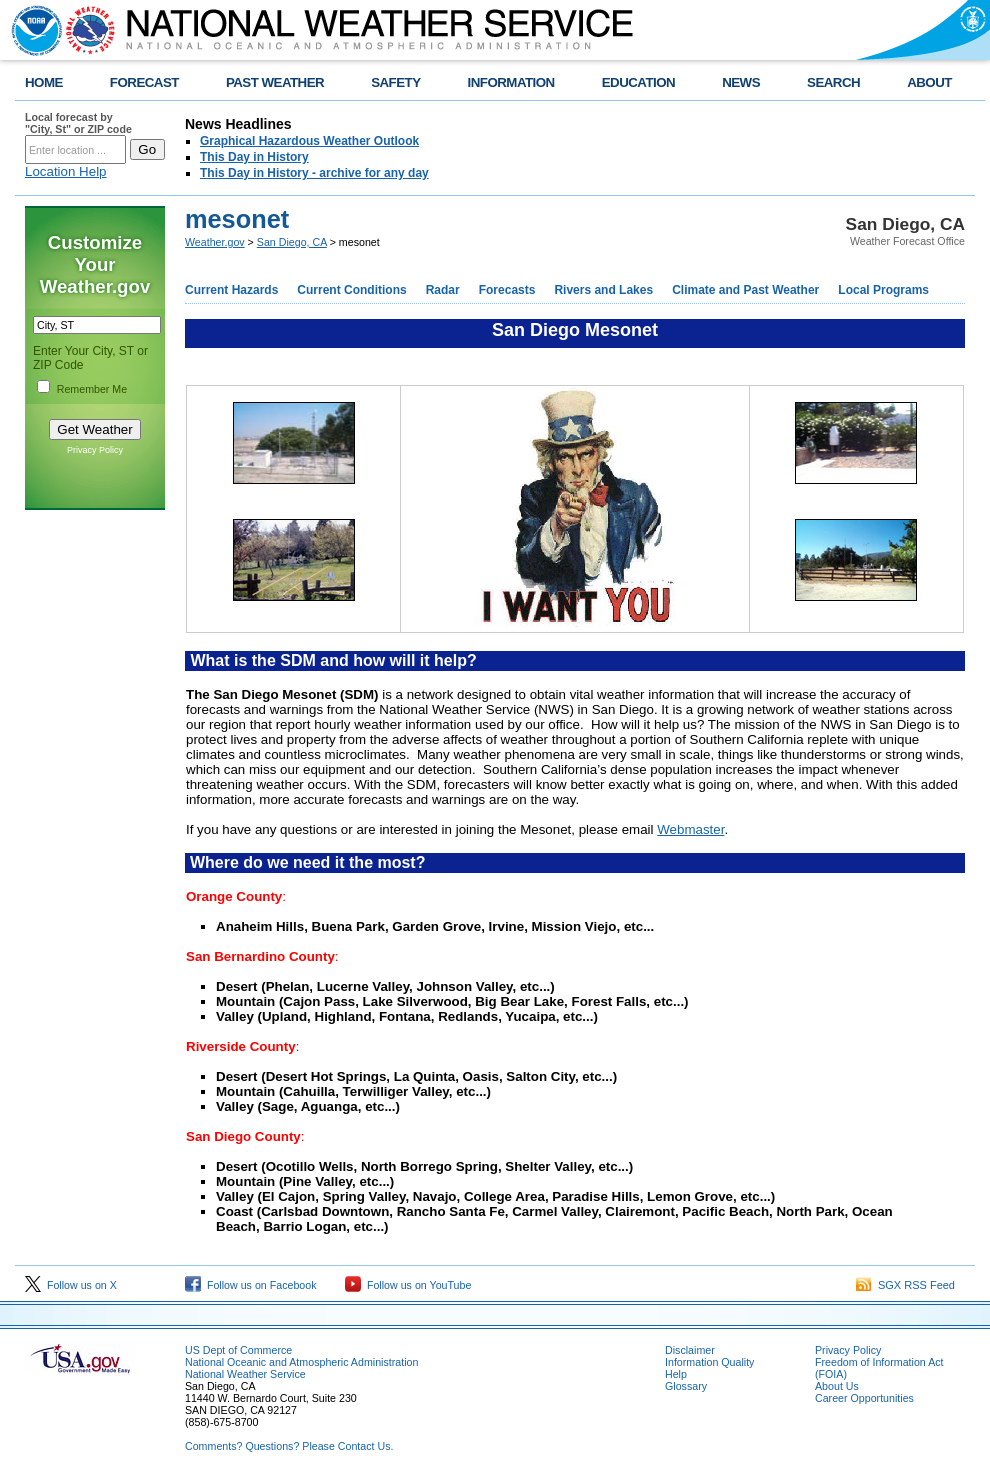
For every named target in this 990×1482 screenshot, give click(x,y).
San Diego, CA (292, 242)
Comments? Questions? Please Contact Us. (289, 1446)
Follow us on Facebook (251, 1285)
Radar (443, 290)
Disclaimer (690, 1350)
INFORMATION (511, 82)
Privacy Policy (95, 450)
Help (676, 1374)
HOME (44, 82)
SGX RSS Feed (905, 1285)
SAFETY (395, 82)
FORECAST (144, 82)
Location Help (66, 171)
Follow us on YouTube (408, 1285)
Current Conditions (351, 290)
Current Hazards (231, 290)
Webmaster (690, 829)
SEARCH (833, 82)
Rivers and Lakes (603, 290)
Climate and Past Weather (745, 290)
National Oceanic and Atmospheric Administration (301, 1362)
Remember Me (92, 389)
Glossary (686, 1386)
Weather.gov (215, 242)
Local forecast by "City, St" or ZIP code (78, 123)
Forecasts (507, 290)
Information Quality (709, 1362)
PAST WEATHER (275, 82)
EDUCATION (638, 82)
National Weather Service (245, 1374)
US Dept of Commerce (238, 1350)
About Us (837, 1386)
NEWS (741, 82)
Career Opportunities (864, 1398)
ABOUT (929, 82)
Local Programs (883, 290)
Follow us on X (71, 1285)
